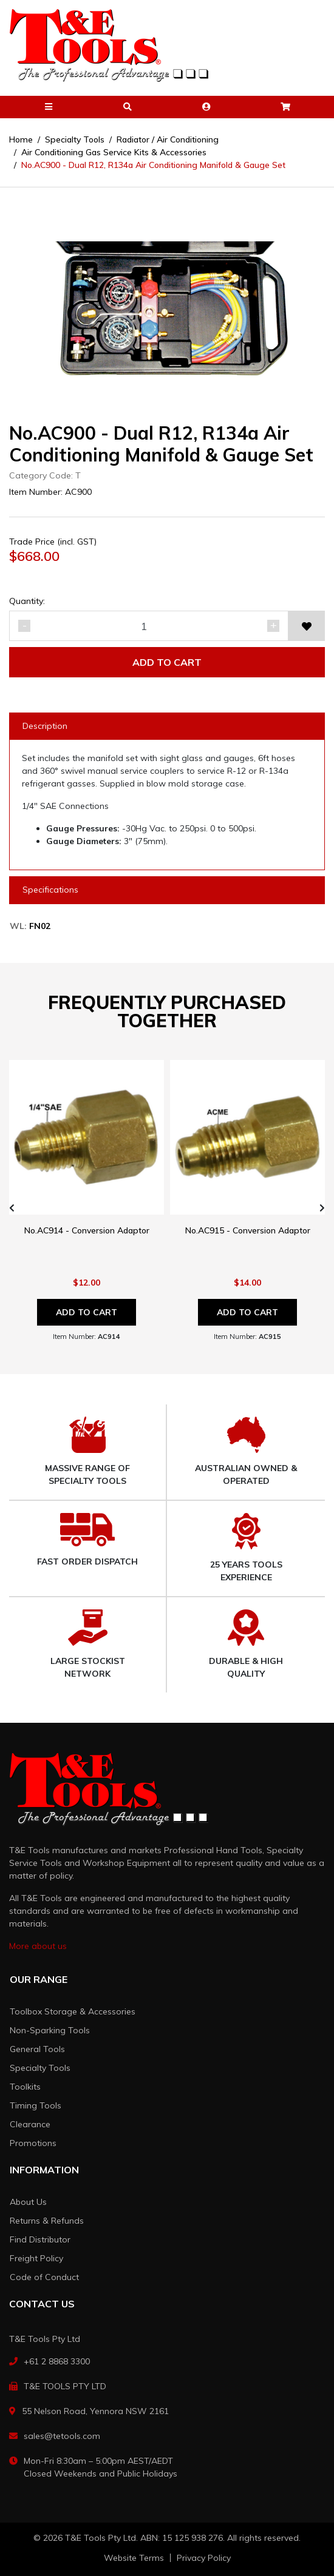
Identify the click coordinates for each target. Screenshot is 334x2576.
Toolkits (25, 2086)
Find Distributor (40, 2239)
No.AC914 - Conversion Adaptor (86, 1230)
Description (44, 725)
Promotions (33, 2143)
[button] (48, 107)
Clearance (30, 2124)
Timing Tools (35, 2105)
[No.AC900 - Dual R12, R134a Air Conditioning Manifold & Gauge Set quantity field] (148, 626)
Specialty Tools (40, 2067)
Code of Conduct (44, 2277)
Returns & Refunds (47, 2220)
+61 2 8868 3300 (57, 2361)
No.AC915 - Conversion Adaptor (247, 1230)
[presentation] (12, 1208)
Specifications (50, 889)
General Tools (37, 2049)
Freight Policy (36, 2258)
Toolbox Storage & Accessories (72, 2011)
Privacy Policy (204, 2558)
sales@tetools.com (62, 2435)
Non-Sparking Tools (50, 2030)
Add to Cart (167, 662)
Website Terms (134, 2558)
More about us (38, 1945)
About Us (28, 2201)
